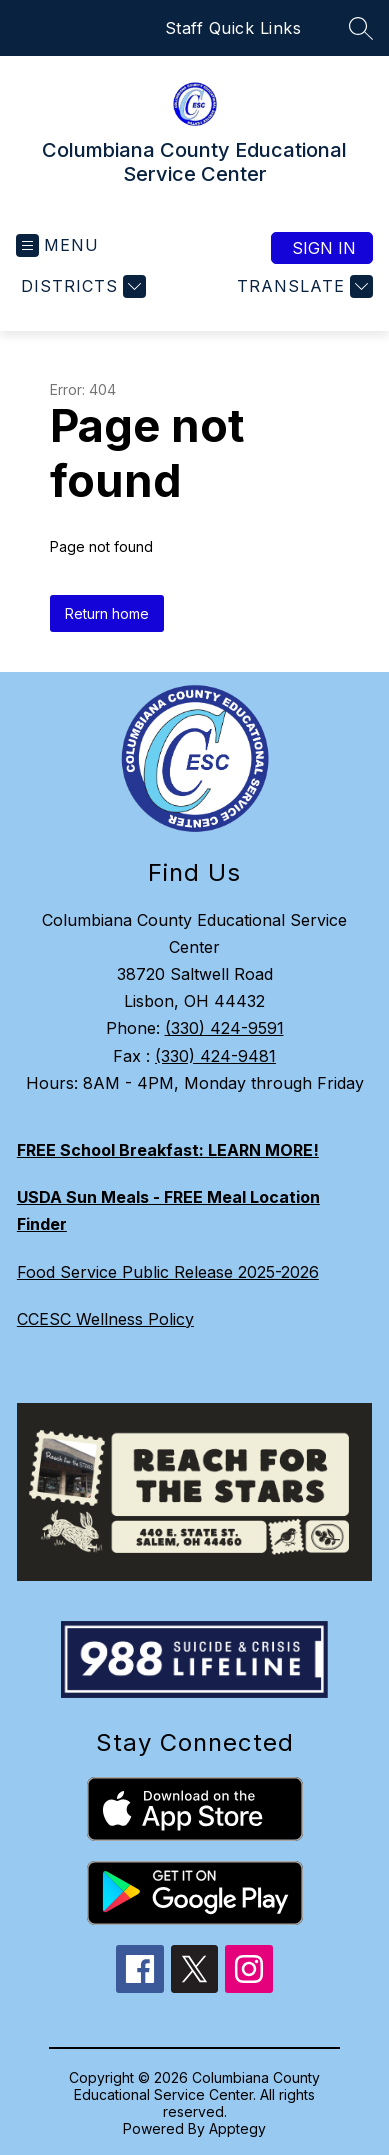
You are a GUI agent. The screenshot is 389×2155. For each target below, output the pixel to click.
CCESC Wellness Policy (105, 1319)
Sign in (324, 248)
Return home (107, 613)
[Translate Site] (302, 286)
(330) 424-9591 (224, 1028)
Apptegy (237, 2128)
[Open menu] (57, 245)
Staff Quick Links (233, 28)
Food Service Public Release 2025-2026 (168, 1272)
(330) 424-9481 (215, 1056)
